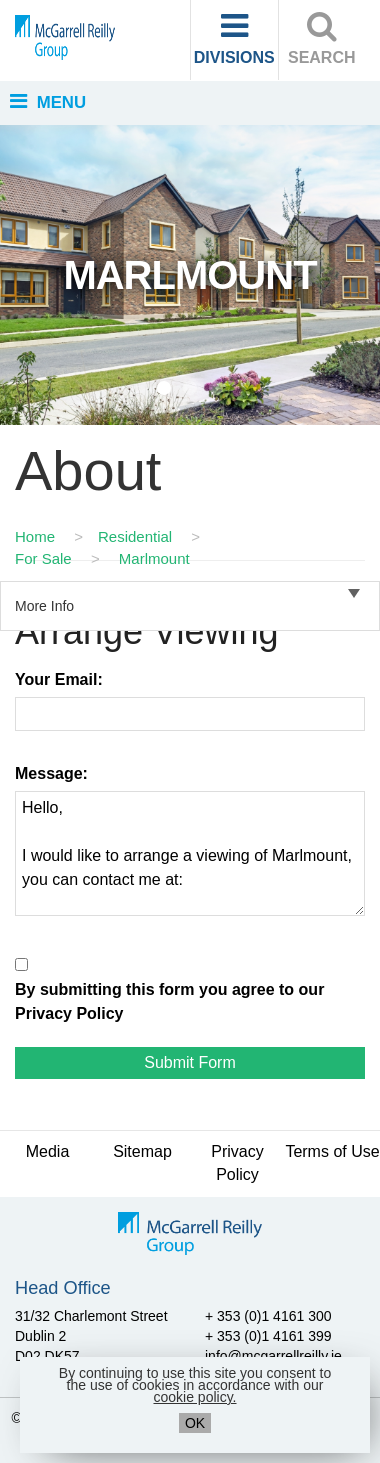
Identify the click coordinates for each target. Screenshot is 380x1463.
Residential (135, 536)
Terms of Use (332, 1151)
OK (195, 1423)
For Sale (43, 558)
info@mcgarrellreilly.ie (273, 1356)
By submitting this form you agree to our (169, 1001)
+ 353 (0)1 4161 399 (268, 1336)
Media (48, 1151)
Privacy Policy (69, 1013)
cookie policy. (194, 1397)
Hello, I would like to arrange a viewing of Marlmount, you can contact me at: (190, 853)
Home (35, 536)
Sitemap (142, 1151)
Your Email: (59, 679)
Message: (51, 773)
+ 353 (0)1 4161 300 (268, 1316)
